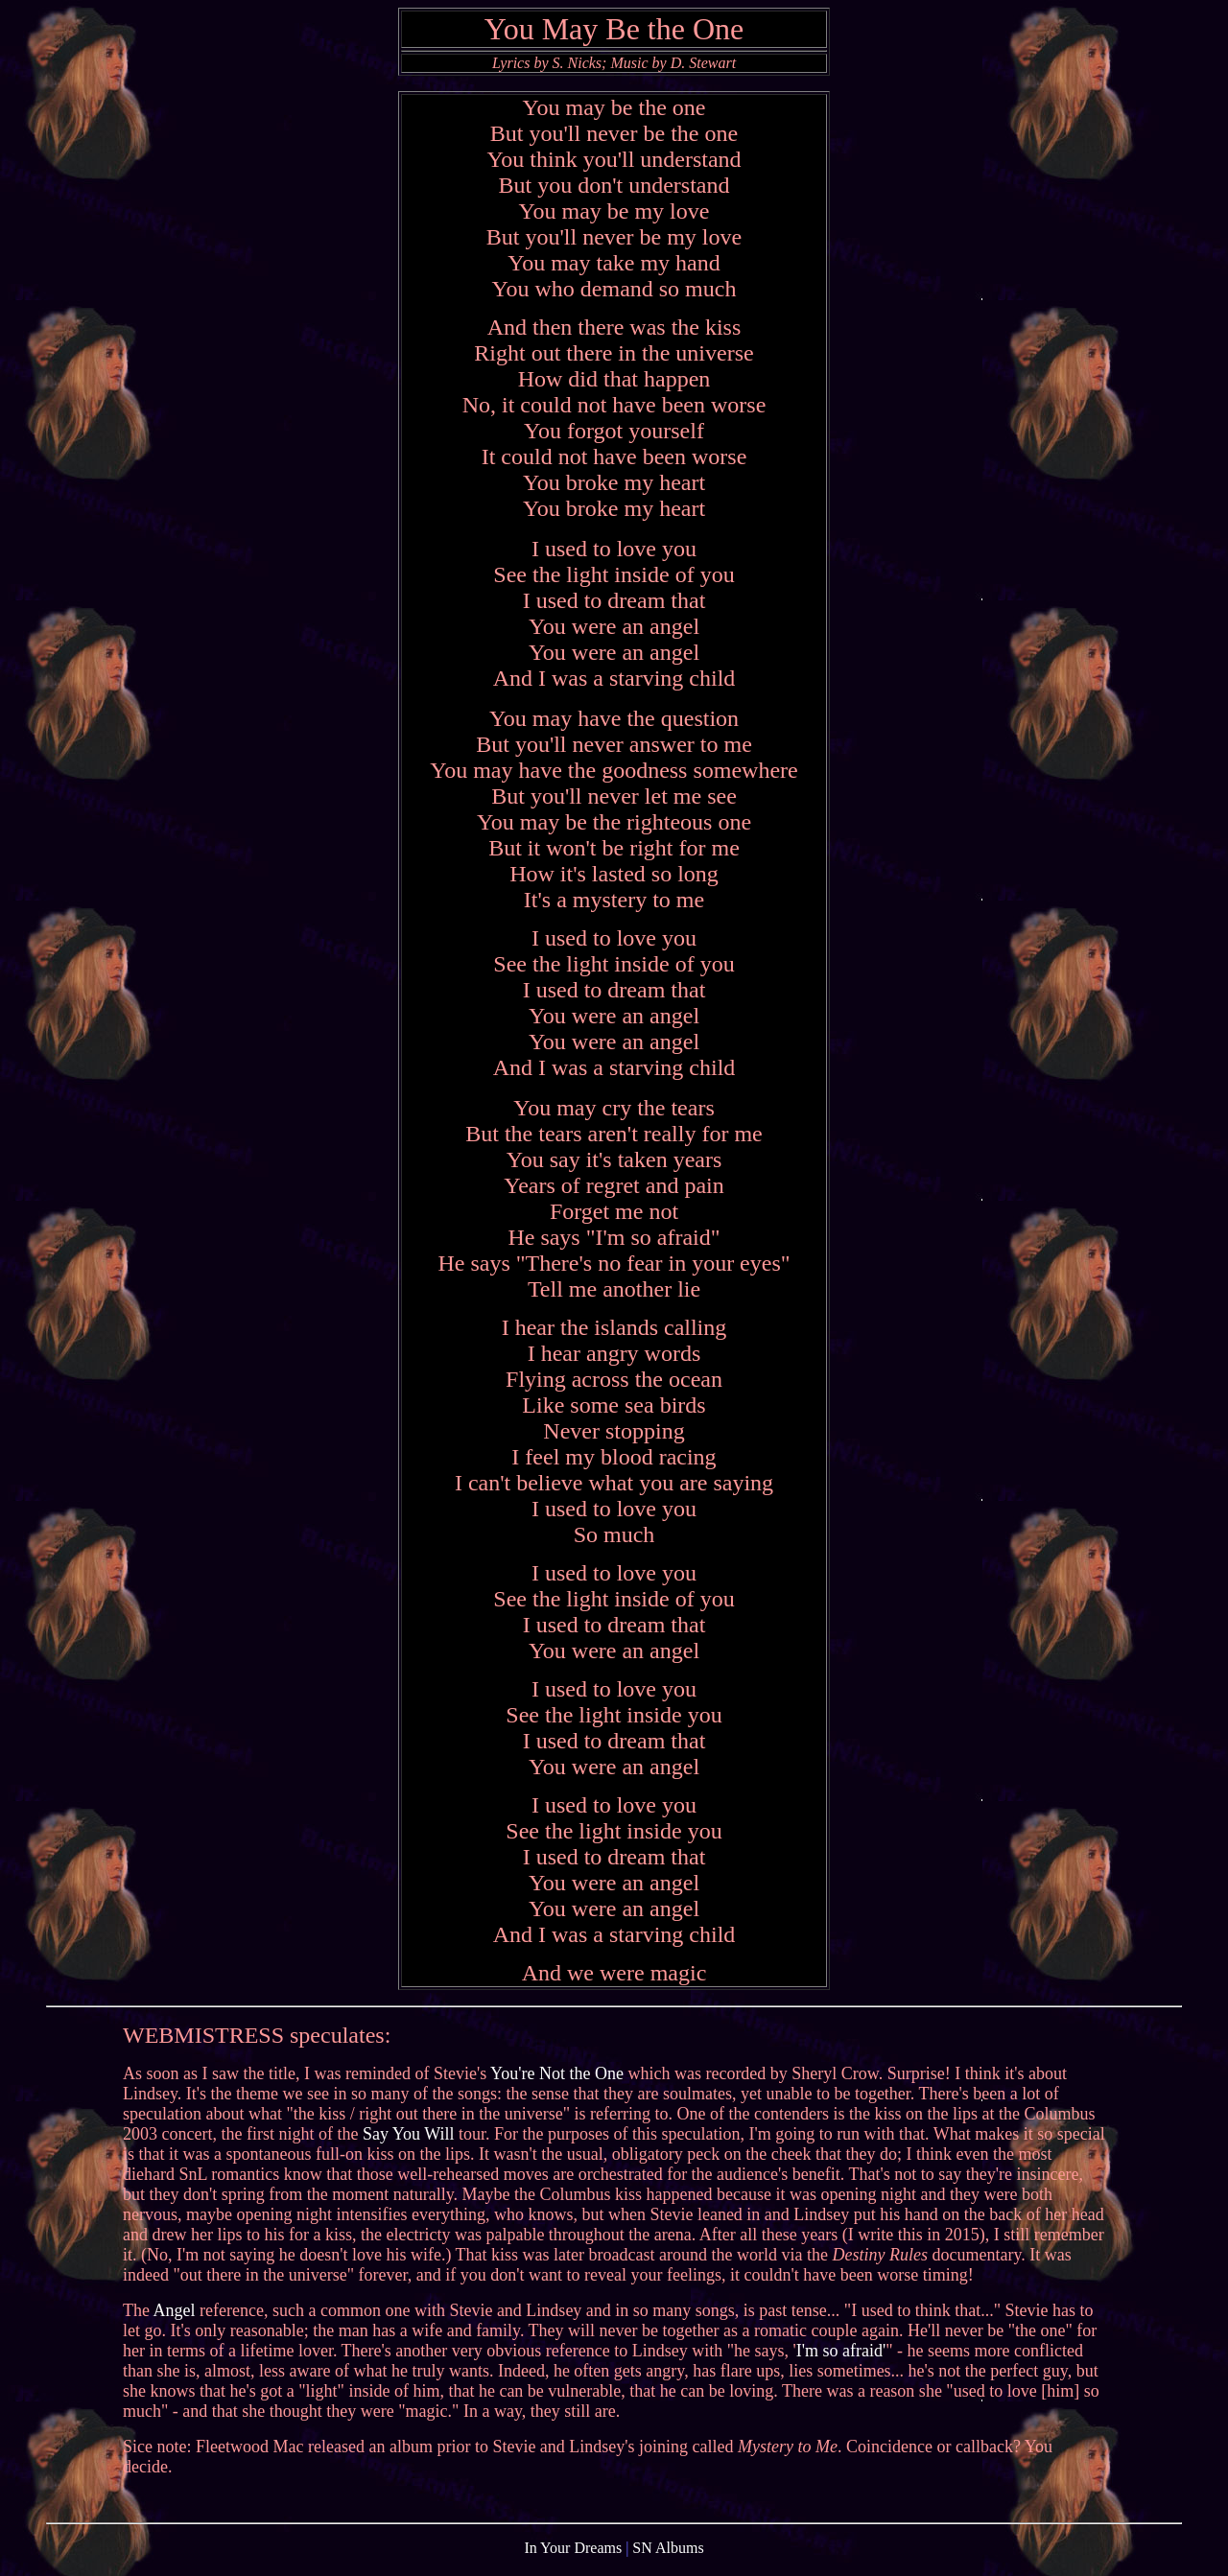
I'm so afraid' (841, 2359)
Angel (175, 2319)
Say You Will (408, 2142)
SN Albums (667, 2559)
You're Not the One (557, 2082)
